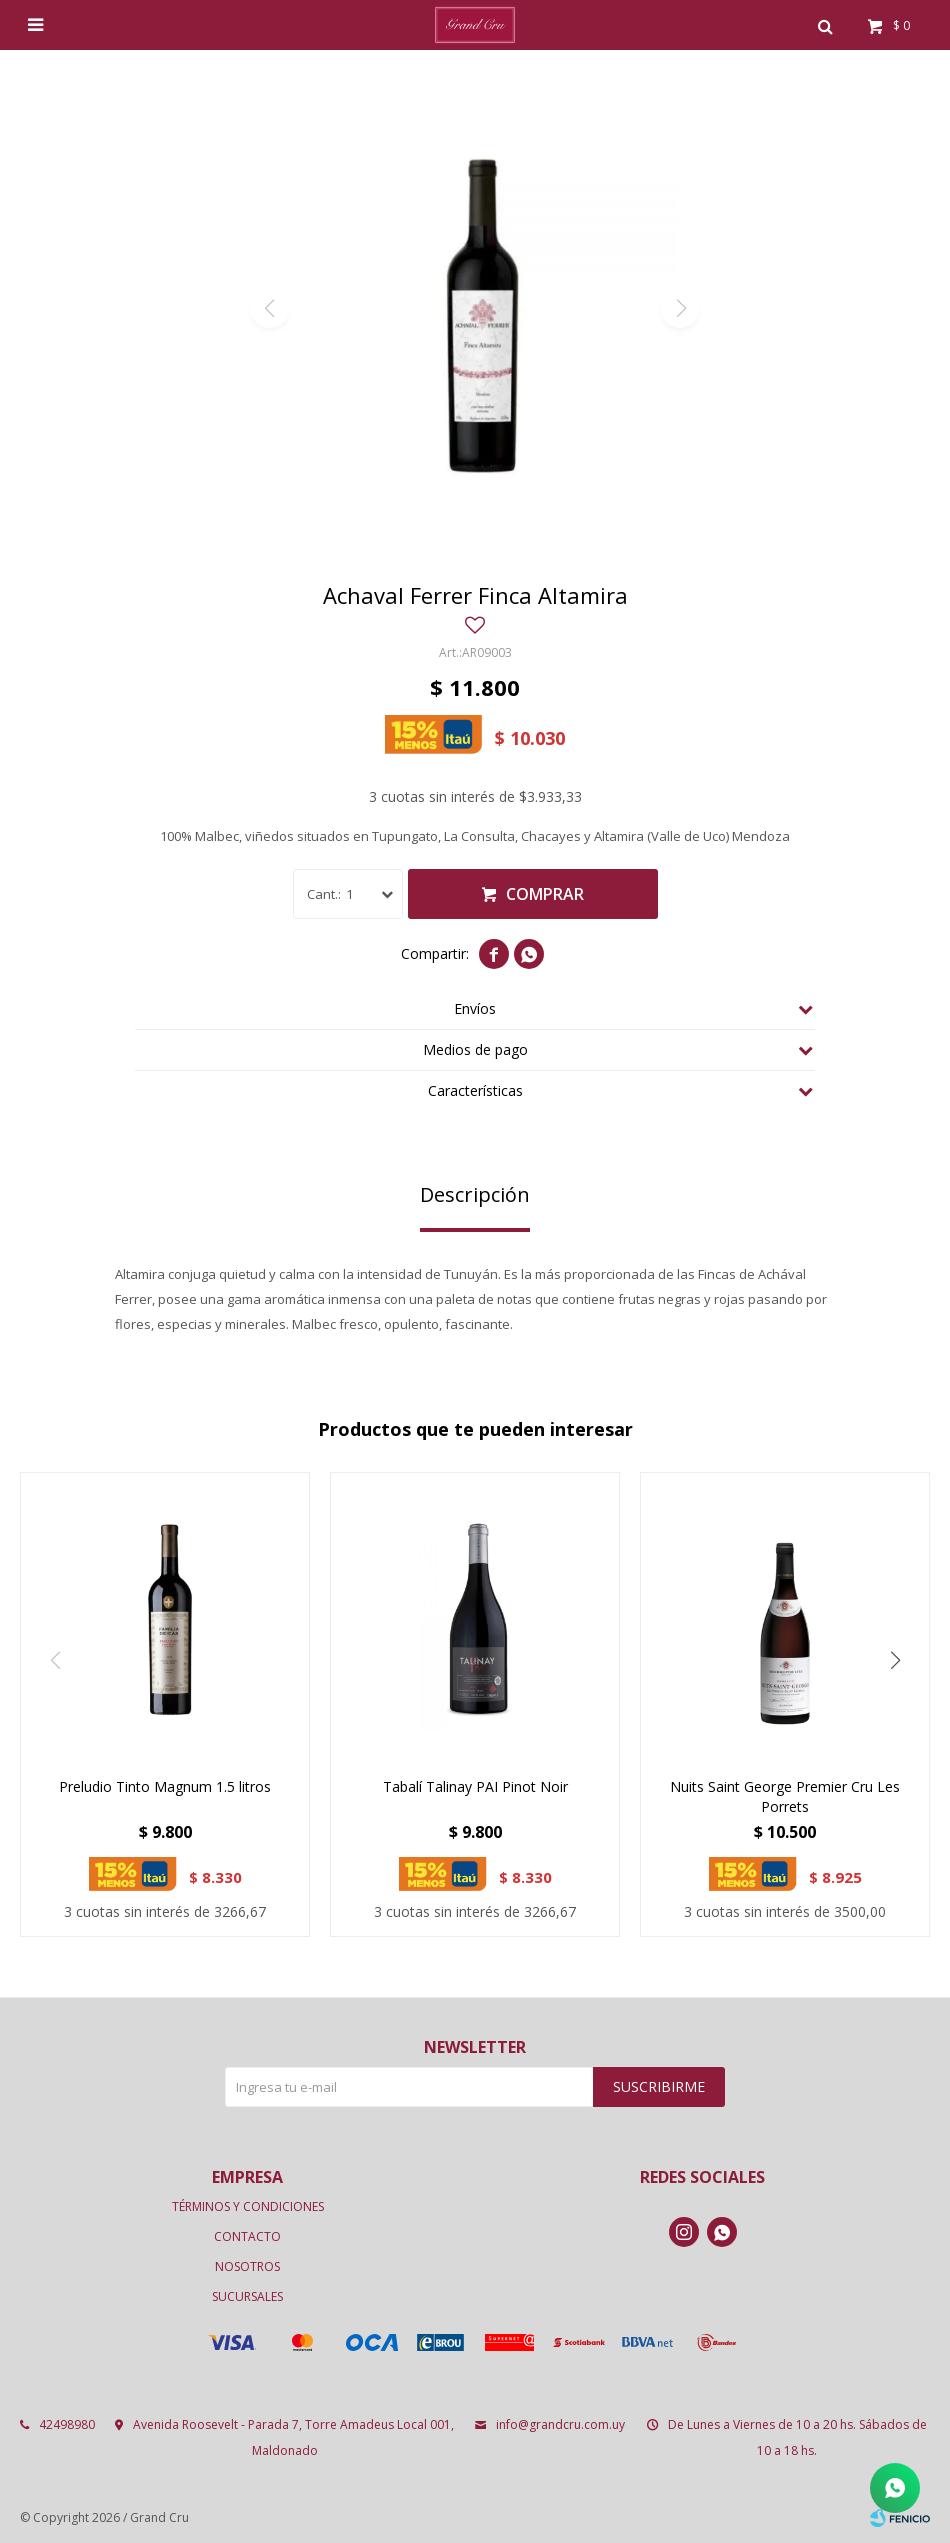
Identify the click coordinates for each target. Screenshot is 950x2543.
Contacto (247, 2236)
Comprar (545, 894)
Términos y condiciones (248, 2206)
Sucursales (247, 2296)
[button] (895, 1661)
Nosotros (247, 2266)
